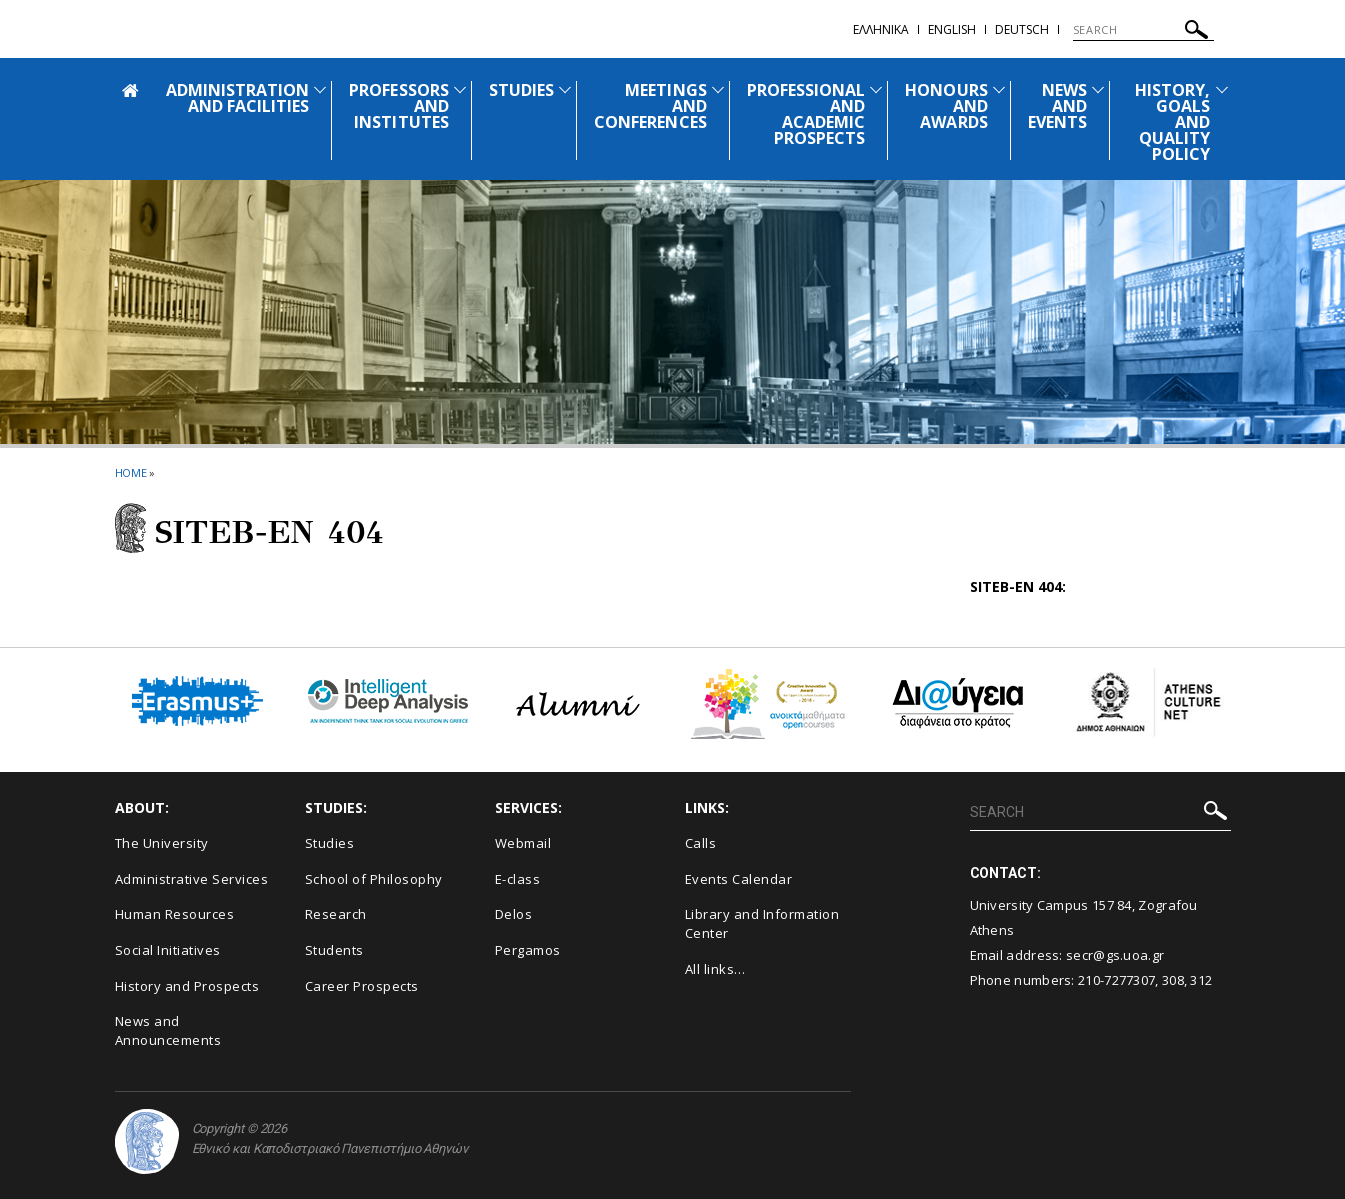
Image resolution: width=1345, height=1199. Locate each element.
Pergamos (528, 950)
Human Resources (175, 914)
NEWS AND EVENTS (1057, 106)
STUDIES (521, 90)
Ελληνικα (881, 29)
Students (334, 950)
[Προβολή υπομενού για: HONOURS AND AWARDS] (999, 89)
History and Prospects (187, 986)
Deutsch (1022, 29)
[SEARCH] (1143, 30)
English (952, 29)
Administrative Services (192, 879)
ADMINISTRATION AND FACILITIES (238, 98)
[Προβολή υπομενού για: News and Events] (1098, 89)
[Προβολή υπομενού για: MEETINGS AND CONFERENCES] (718, 89)
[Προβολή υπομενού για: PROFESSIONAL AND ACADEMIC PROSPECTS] (876, 89)
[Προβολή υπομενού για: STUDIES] (565, 89)
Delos (514, 914)
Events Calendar (739, 879)
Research (336, 914)
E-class (518, 879)
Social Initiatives (168, 950)
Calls (701, 843)
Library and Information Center (762, 923)
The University (162, 843)
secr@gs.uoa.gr (1115, 955)
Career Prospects (362, 986)
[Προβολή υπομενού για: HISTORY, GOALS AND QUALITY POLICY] (1222, 89)
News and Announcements (168, 1030)
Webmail (523, 843)
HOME (131, 472)
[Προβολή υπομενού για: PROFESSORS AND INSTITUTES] (460, 89)
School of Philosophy (374, 879)
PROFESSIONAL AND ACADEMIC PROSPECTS (806, 114)
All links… (715, 969)
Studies (330, 843)
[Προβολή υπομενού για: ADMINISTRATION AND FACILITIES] (320, 89)
